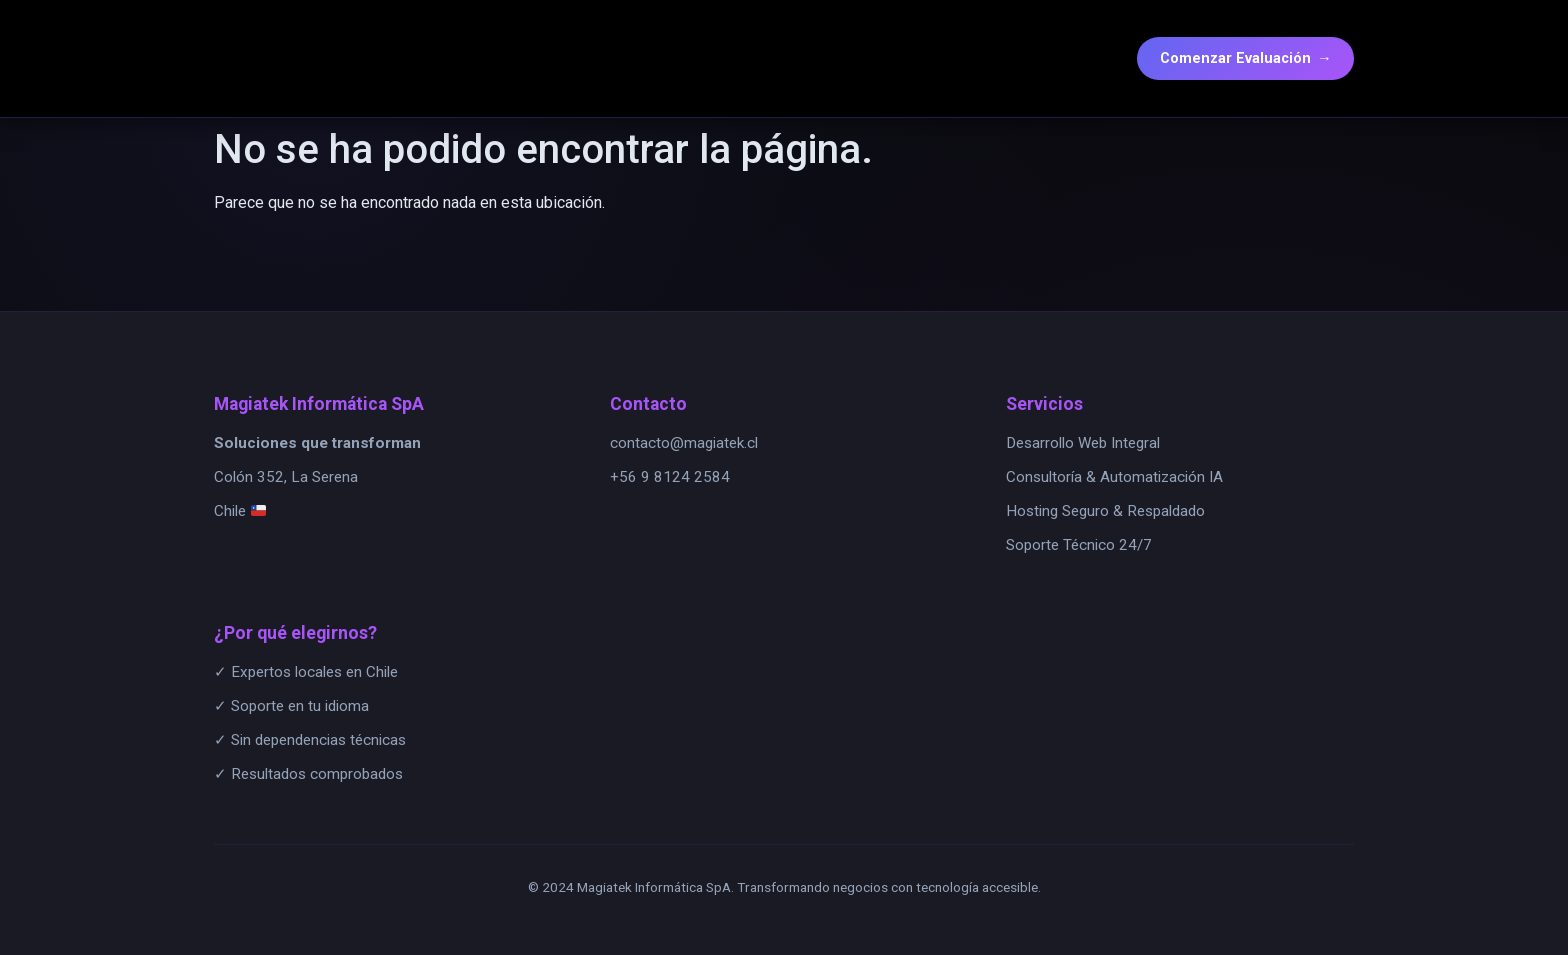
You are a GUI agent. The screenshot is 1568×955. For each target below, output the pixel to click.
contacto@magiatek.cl (684, 443)
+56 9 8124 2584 (670, 477)
